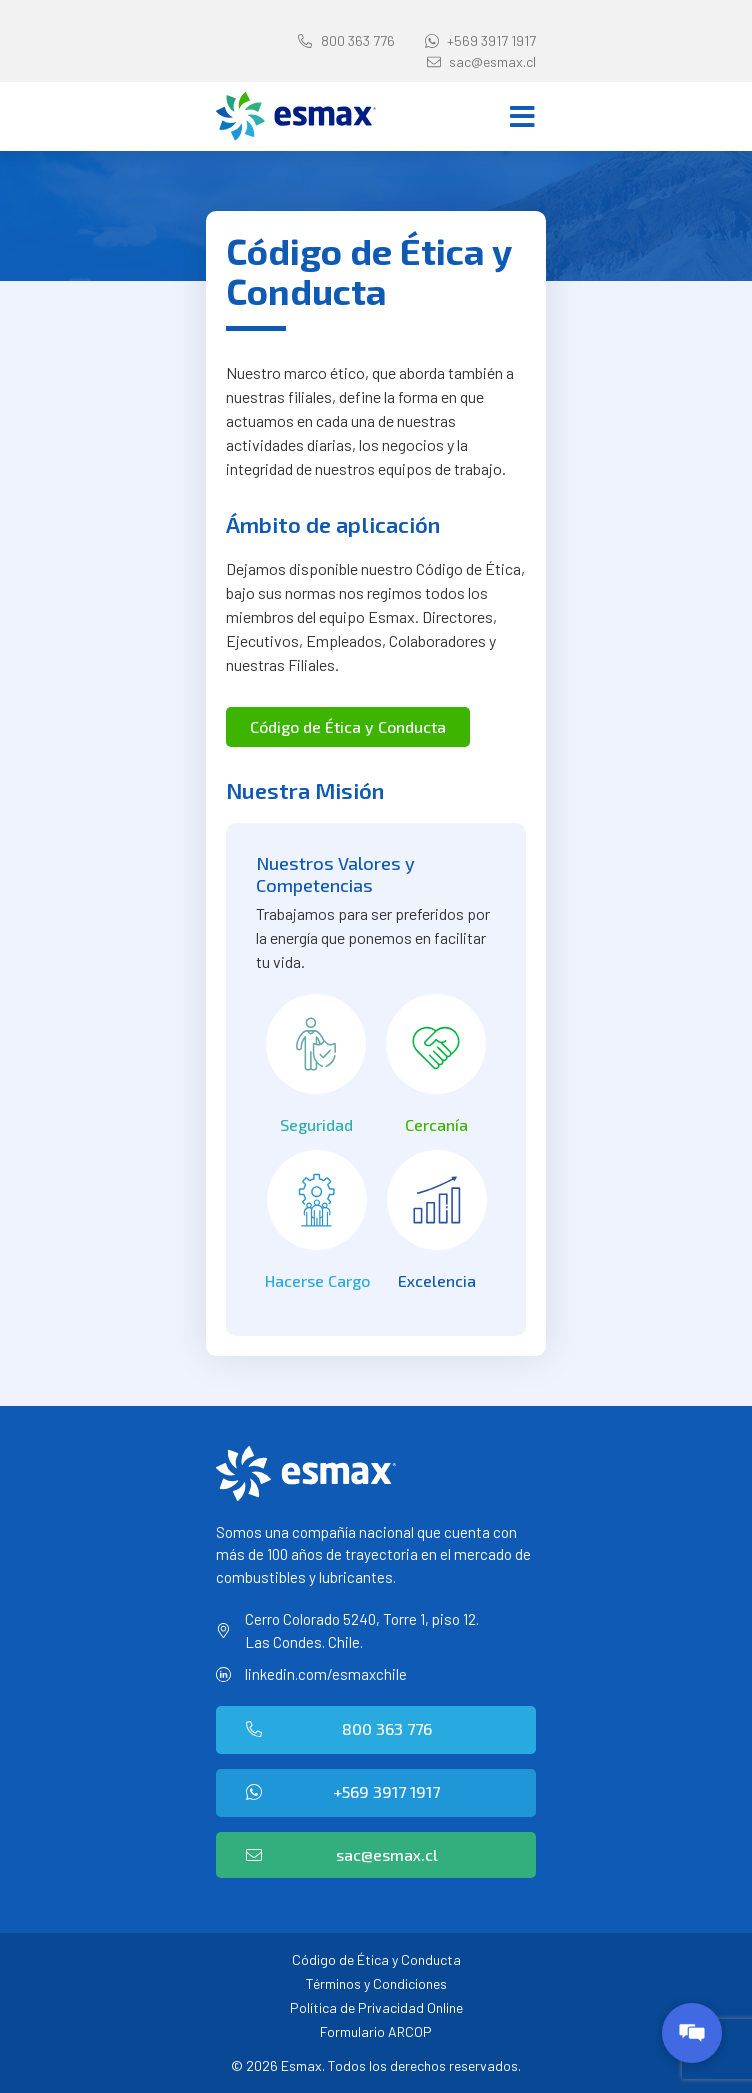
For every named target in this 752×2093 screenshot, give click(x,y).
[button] (348, 727)
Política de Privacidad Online (376, 2007)
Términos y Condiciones (376, 1983)
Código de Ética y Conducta (376, 1959)
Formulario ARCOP (376, 2031)
